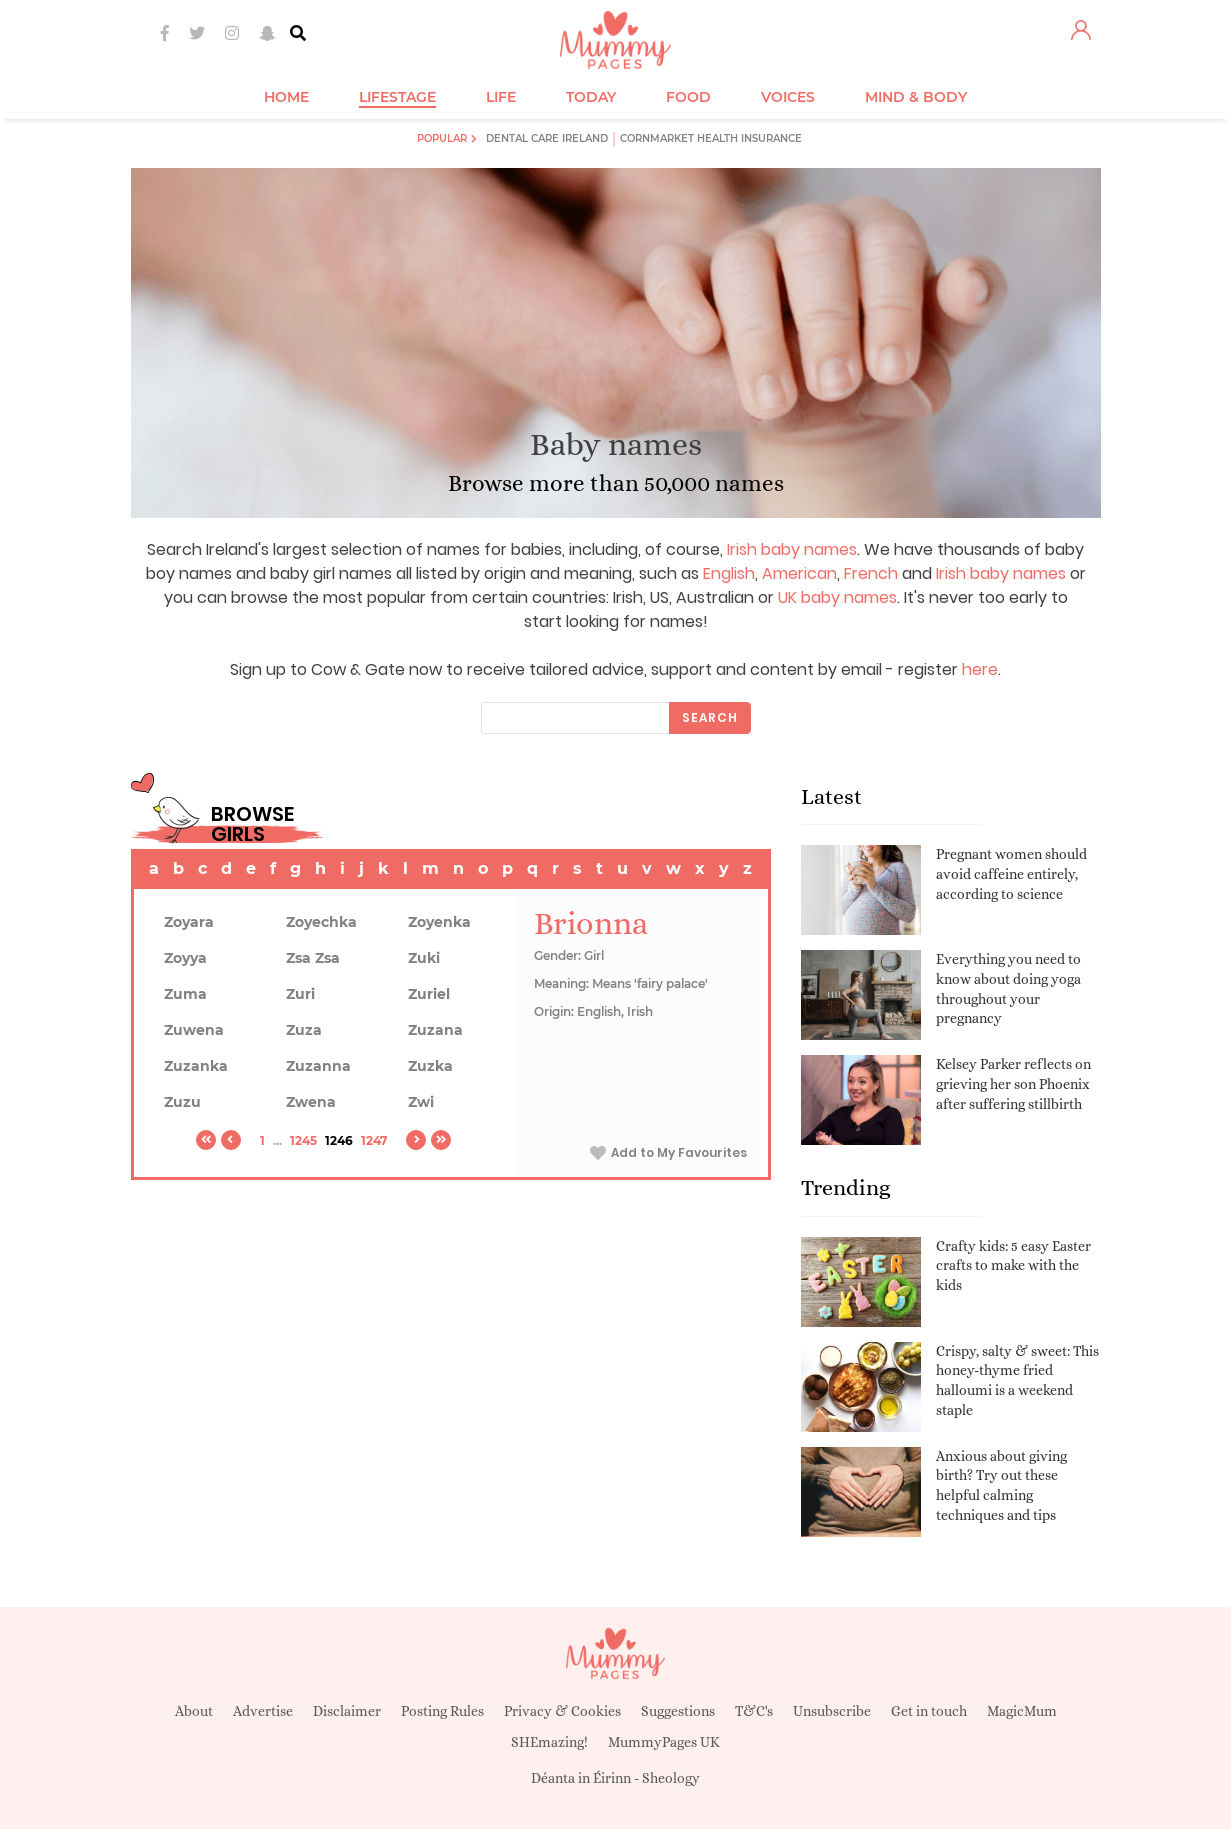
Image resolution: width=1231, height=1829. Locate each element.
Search (710, 717)
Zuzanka (196, 1066)
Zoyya (185, 958)
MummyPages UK (664, 1742)
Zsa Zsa (313, 958)
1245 (303, 1140)
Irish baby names (792, 549)
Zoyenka (439, 922)
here (980, 669)
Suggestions (678, 1711)
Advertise (263, 1711)
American (799, 573)
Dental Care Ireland (547, 138)
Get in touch (929, 1711)
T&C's (754, 1711)
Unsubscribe (832, 1711)
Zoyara (189, 922)
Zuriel (429, 994)
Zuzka (430, 1066)
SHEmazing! (549, 1742)
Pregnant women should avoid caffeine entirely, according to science (1011, 873)
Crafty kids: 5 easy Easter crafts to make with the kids (1013, 1265)
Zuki (424, 958)
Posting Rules (442, 1711)
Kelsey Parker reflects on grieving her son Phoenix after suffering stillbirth (1013, 1083)
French (871, 573)
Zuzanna (318, 1066)
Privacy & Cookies (562, 1711)
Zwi (421, 1102)
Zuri (300, 994)
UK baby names (837, 597)
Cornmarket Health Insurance (711, 138)
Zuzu (182, 1102)
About (194, 1711)
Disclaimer (347, 1711)
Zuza (304, 1030)
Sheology (671, 1778)
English (729, 573)
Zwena (311, 1102)
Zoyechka (321, 922)
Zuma (185, 994)
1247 (374, 1140)
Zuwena (194, 1030)
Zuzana (435, 1030)
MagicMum (1022, 1711)
